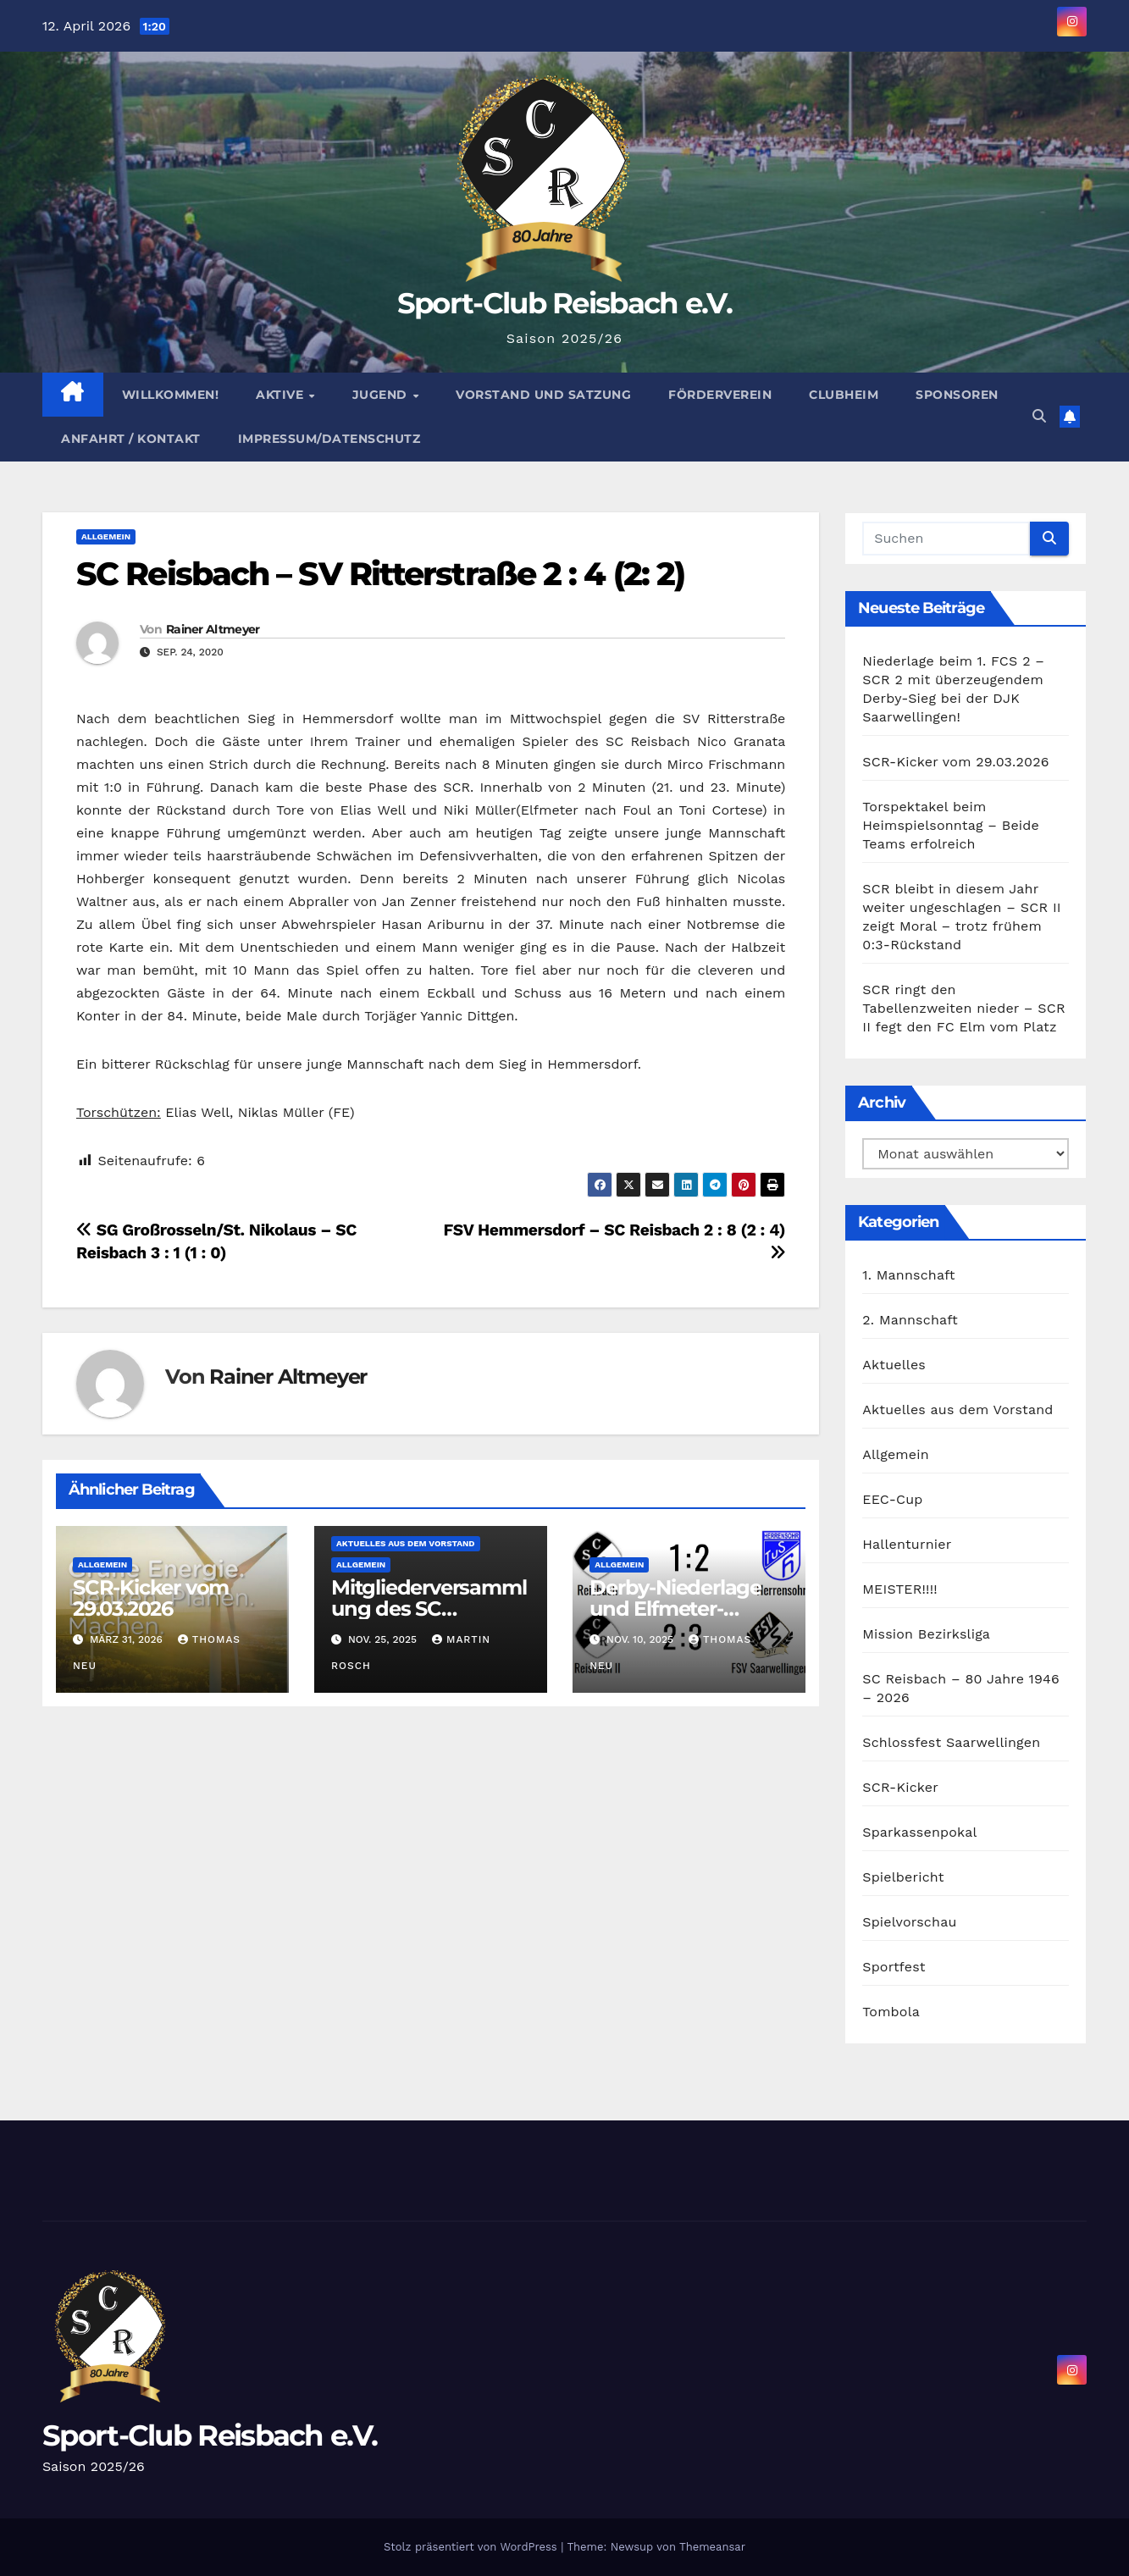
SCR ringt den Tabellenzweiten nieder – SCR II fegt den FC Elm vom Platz (963, 1008)
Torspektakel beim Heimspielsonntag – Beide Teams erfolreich (950, 825)
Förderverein (720, 394)
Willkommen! (170, 394)
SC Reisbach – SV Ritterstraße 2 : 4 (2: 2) (380, 574)
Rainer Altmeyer (213, 629)
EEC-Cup (892, 1499)
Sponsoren (957, 394)
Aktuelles (894, 1365)
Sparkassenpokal (919, 1832)
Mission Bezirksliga (926, 1634)
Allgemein (105, 536)
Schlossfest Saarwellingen (951, 1742)
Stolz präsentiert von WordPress (472, 2546)
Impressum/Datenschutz (329, 438)
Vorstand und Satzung (543, 394)
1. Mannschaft (908, 1275)
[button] (1039, 416)
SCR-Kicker (900, 1787)
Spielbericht (903, 1877)
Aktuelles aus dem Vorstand (405, 1543)
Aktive (281, 394)
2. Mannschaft (910, 1320)
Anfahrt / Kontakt (131, 438)
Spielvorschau (909, 1922)
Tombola (891, 2012)
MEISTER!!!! (900, 1589)
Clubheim (843, 394)
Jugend (382, 394)
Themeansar (712, 2546)
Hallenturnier (906, 1544)
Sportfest (893, 1967)
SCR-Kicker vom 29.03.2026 (151, 1598)
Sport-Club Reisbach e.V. (564, 303)
